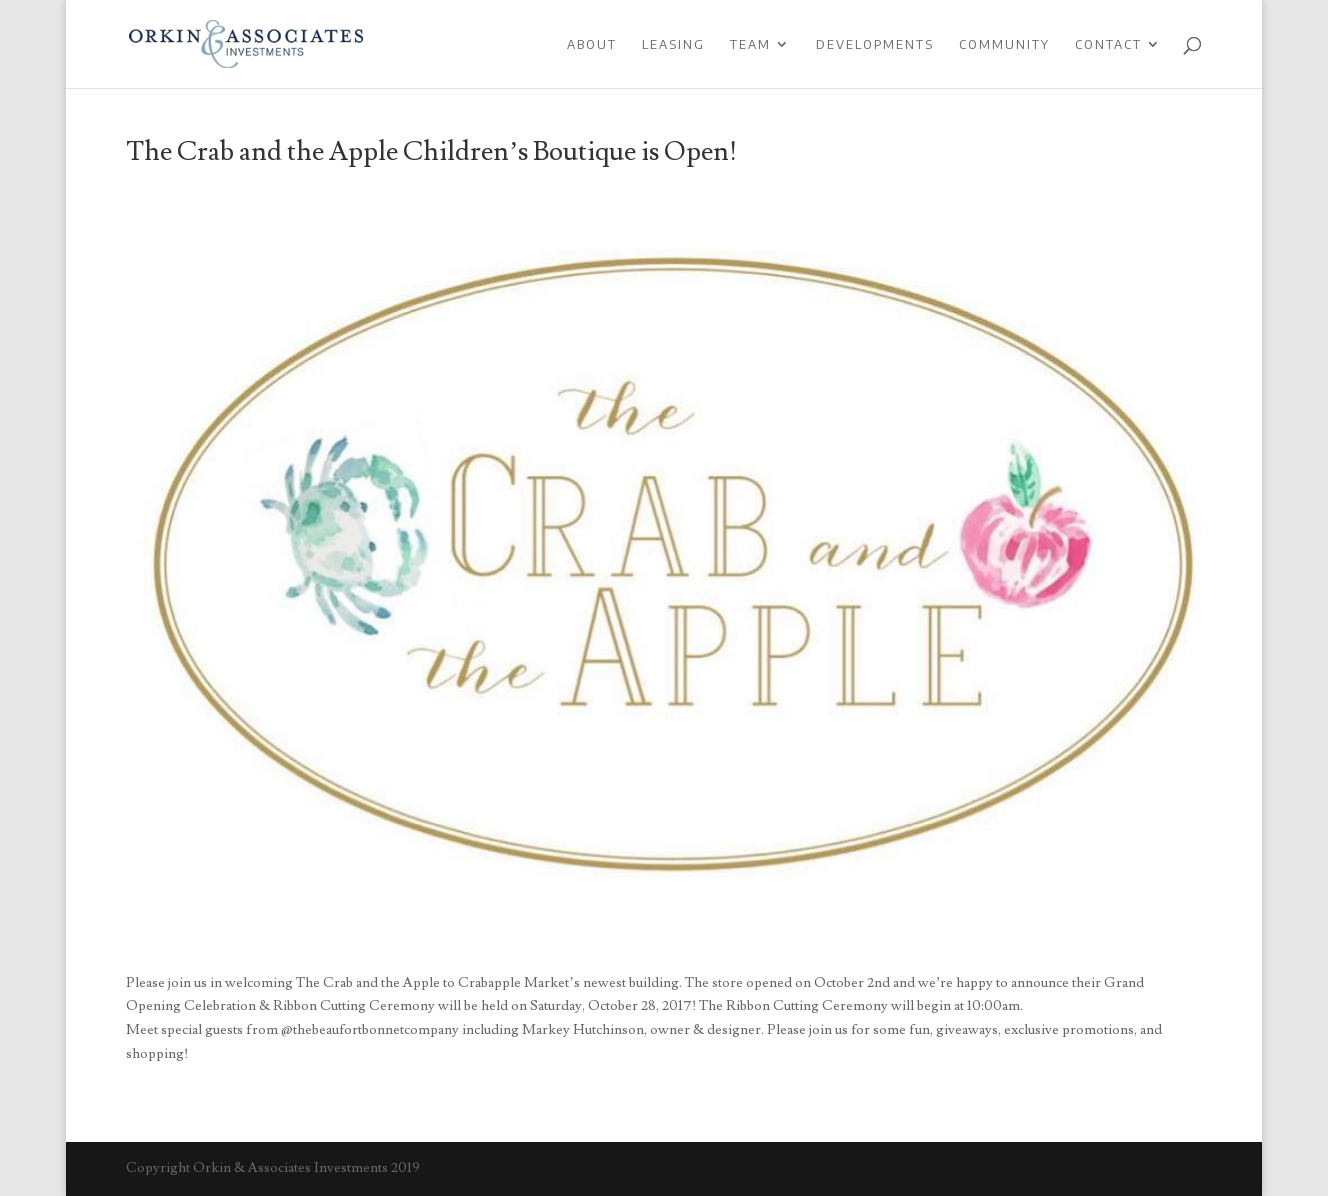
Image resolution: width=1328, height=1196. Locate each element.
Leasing (673, 44)
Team (750, 44)
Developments (875, 44)
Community (1004, 44)
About (592, 44)
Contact (1108, 44)
